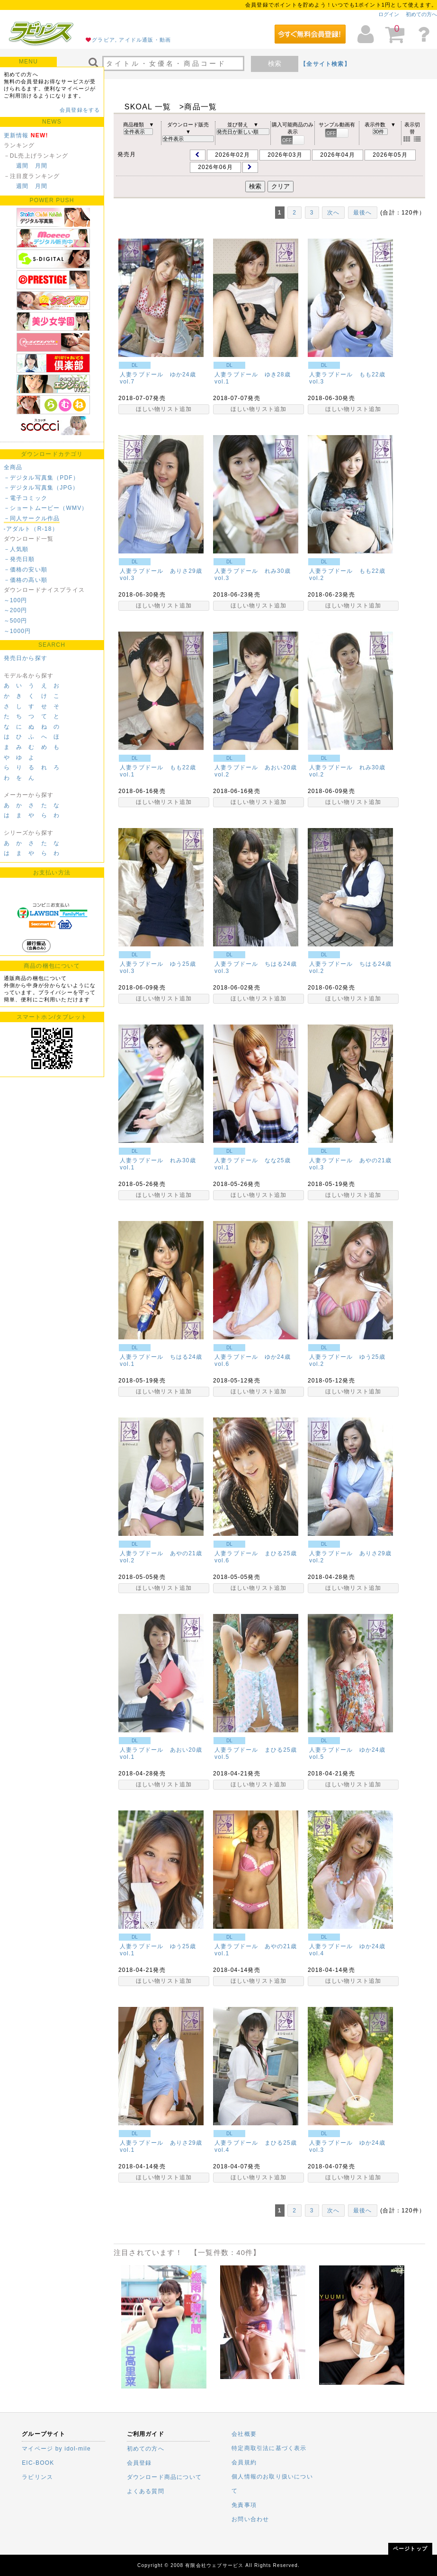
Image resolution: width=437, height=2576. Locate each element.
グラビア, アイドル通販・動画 (131, 40)
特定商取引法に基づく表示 (269, 2448)
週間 (22, 165)
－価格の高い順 (25, 580)
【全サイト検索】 (325, 64)
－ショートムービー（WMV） (46, 508)
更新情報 (16, 135)
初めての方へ (421, 14)
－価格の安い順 (25, 569)
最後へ (362, 212)
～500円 (15, 620)
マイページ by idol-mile (56, 2448)
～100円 (15, 600)
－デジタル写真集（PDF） (42, 477)
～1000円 (17, 631)
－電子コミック (25, 498)
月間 (41, 165)
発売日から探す (25, 658)
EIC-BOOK (38, 2463)
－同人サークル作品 (32, 518)
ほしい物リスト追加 (164, 409)
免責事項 (244, 2505)
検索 (274, 63)
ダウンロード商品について (164, 2477)
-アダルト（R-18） (31, 529)
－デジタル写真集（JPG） (41, 487)
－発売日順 (19, 559)
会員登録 (139, 2463)
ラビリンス (37, 2477)
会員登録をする (80, 110)
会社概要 (244, 2434)
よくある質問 (145, 2491)
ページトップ (410, 2548)
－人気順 (16, 549)
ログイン (388, 14)
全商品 (13, 467)
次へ (333, 212)
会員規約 (244, 2462)
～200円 (15, 610)
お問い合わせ (250, 2519)
